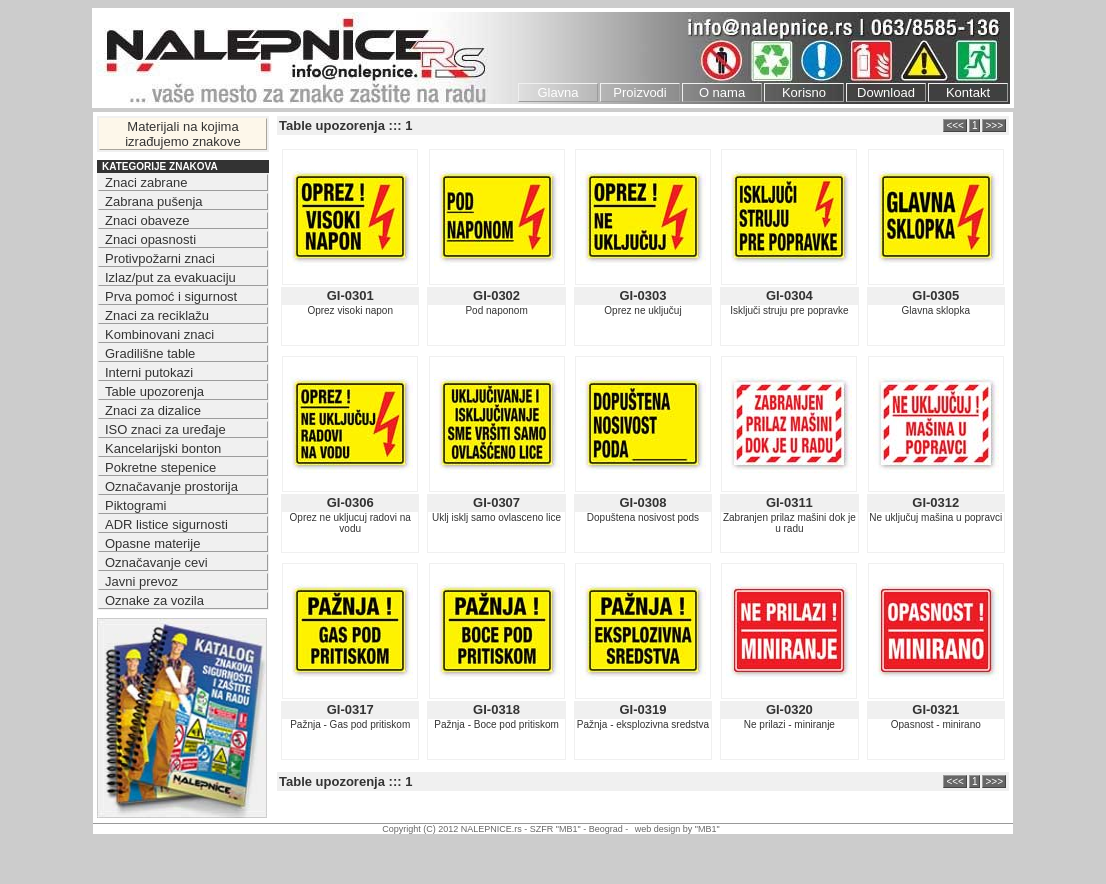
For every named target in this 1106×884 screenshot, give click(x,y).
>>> (994, 125)
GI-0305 (935, 295)
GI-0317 (350, 709)
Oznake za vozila (154, 600)
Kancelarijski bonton (163, 448)
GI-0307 (496, 502)
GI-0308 (642, 502)
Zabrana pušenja (154, 201)
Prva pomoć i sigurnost (171, 296)
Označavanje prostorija (171, 486)
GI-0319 (642, 709)
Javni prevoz (141, 581)
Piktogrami (135, 505)
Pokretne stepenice (160, 467)
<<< (955, 125)
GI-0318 (496, 709)
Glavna (557, 92)
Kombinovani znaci (159, 334)
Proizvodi (639, 92)
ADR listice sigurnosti (166, 524)
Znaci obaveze (147, 220)
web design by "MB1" (677, 829)
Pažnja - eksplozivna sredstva (643, 724)
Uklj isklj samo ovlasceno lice (496, 517)
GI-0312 (935, 502)
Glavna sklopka (936, 310)
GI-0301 (350, 295)
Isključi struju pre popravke (789, 310)
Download (886, 92)
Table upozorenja (154, 391)
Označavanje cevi (156, 562)
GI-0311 (789, 502)
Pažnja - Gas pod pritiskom (350, 724)
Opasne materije (152, 543)
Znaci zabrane (146, 182)
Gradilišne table (150, 353)
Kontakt (968, 92)
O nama (722, 92)
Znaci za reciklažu (157, 315)
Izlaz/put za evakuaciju (170, 277)
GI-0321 (935, 709)
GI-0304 (789, 295)
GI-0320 (789, 709)
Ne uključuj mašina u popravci (935, 517)
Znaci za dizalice (153, 410)
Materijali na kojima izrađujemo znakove (183, 134)
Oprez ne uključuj (642, 310)
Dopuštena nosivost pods (643, 517)
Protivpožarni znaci (160, 258)
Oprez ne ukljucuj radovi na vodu (350, 523)
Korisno (804, 92)
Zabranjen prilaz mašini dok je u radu (789, 523)
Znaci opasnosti (150, 239)
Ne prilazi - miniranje (789, 724)
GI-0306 (350, 502)
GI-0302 (496, 295)
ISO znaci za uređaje (165, 429)
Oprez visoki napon (350, 310)
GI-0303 (642, 295)
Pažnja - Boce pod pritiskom (496, 724)
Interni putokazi (149, 372)
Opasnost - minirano (936, 724)
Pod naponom (496, 310)
